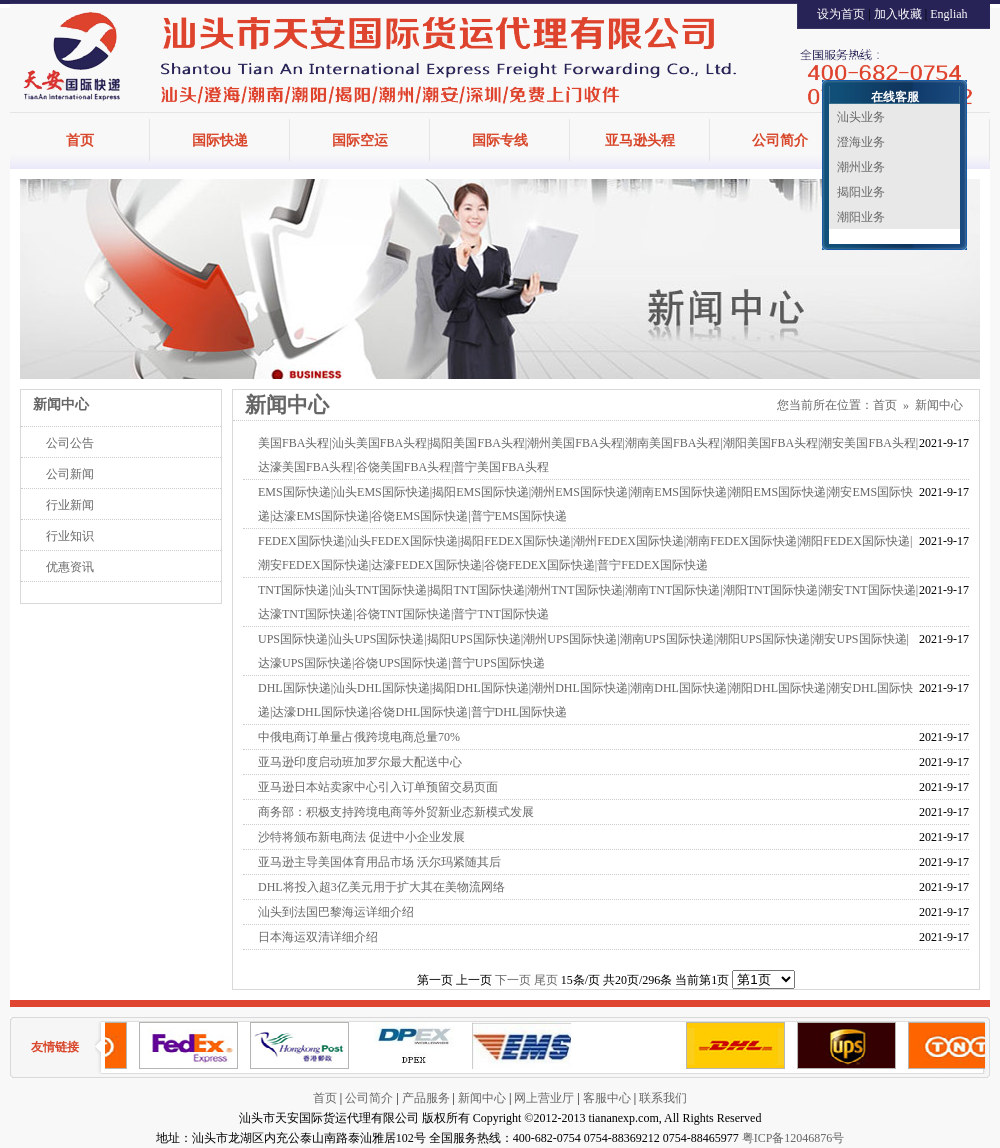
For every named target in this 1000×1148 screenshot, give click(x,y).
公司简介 (780, 140)
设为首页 (841, 14)
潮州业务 (861, 167)
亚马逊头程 (640, 140)
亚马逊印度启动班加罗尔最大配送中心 (360, 762)
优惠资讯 (70, 567)
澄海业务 (861, 142)
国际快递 (220, 140)
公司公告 (70, 443)
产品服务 (426, 1098)
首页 (80, 140)
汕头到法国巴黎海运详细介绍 (336, 912)
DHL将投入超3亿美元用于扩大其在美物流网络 (381, 887)
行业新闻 (70, 505)
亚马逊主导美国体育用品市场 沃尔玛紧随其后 (379, 862)
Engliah (948, 14)
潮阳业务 (861, 217)
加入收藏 (898, 14)
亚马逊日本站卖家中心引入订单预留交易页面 (378, 787)
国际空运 (360, 140)
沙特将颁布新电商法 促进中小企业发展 (361, 837)
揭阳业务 (861, 192)
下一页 (513, 980)
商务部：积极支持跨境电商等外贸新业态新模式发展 (396, 812)
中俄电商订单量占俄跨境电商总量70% (359, 737)
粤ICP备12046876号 (793, 1138)
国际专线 (500, 140)
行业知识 (70, 536)
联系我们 (663, 1098)
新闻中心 (939, 405)
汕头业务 (861, 117)
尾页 (546, 980)
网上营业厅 (544, 1098)
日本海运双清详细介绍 (318, 937)
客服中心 (607, 1098)
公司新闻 (70, 474)
